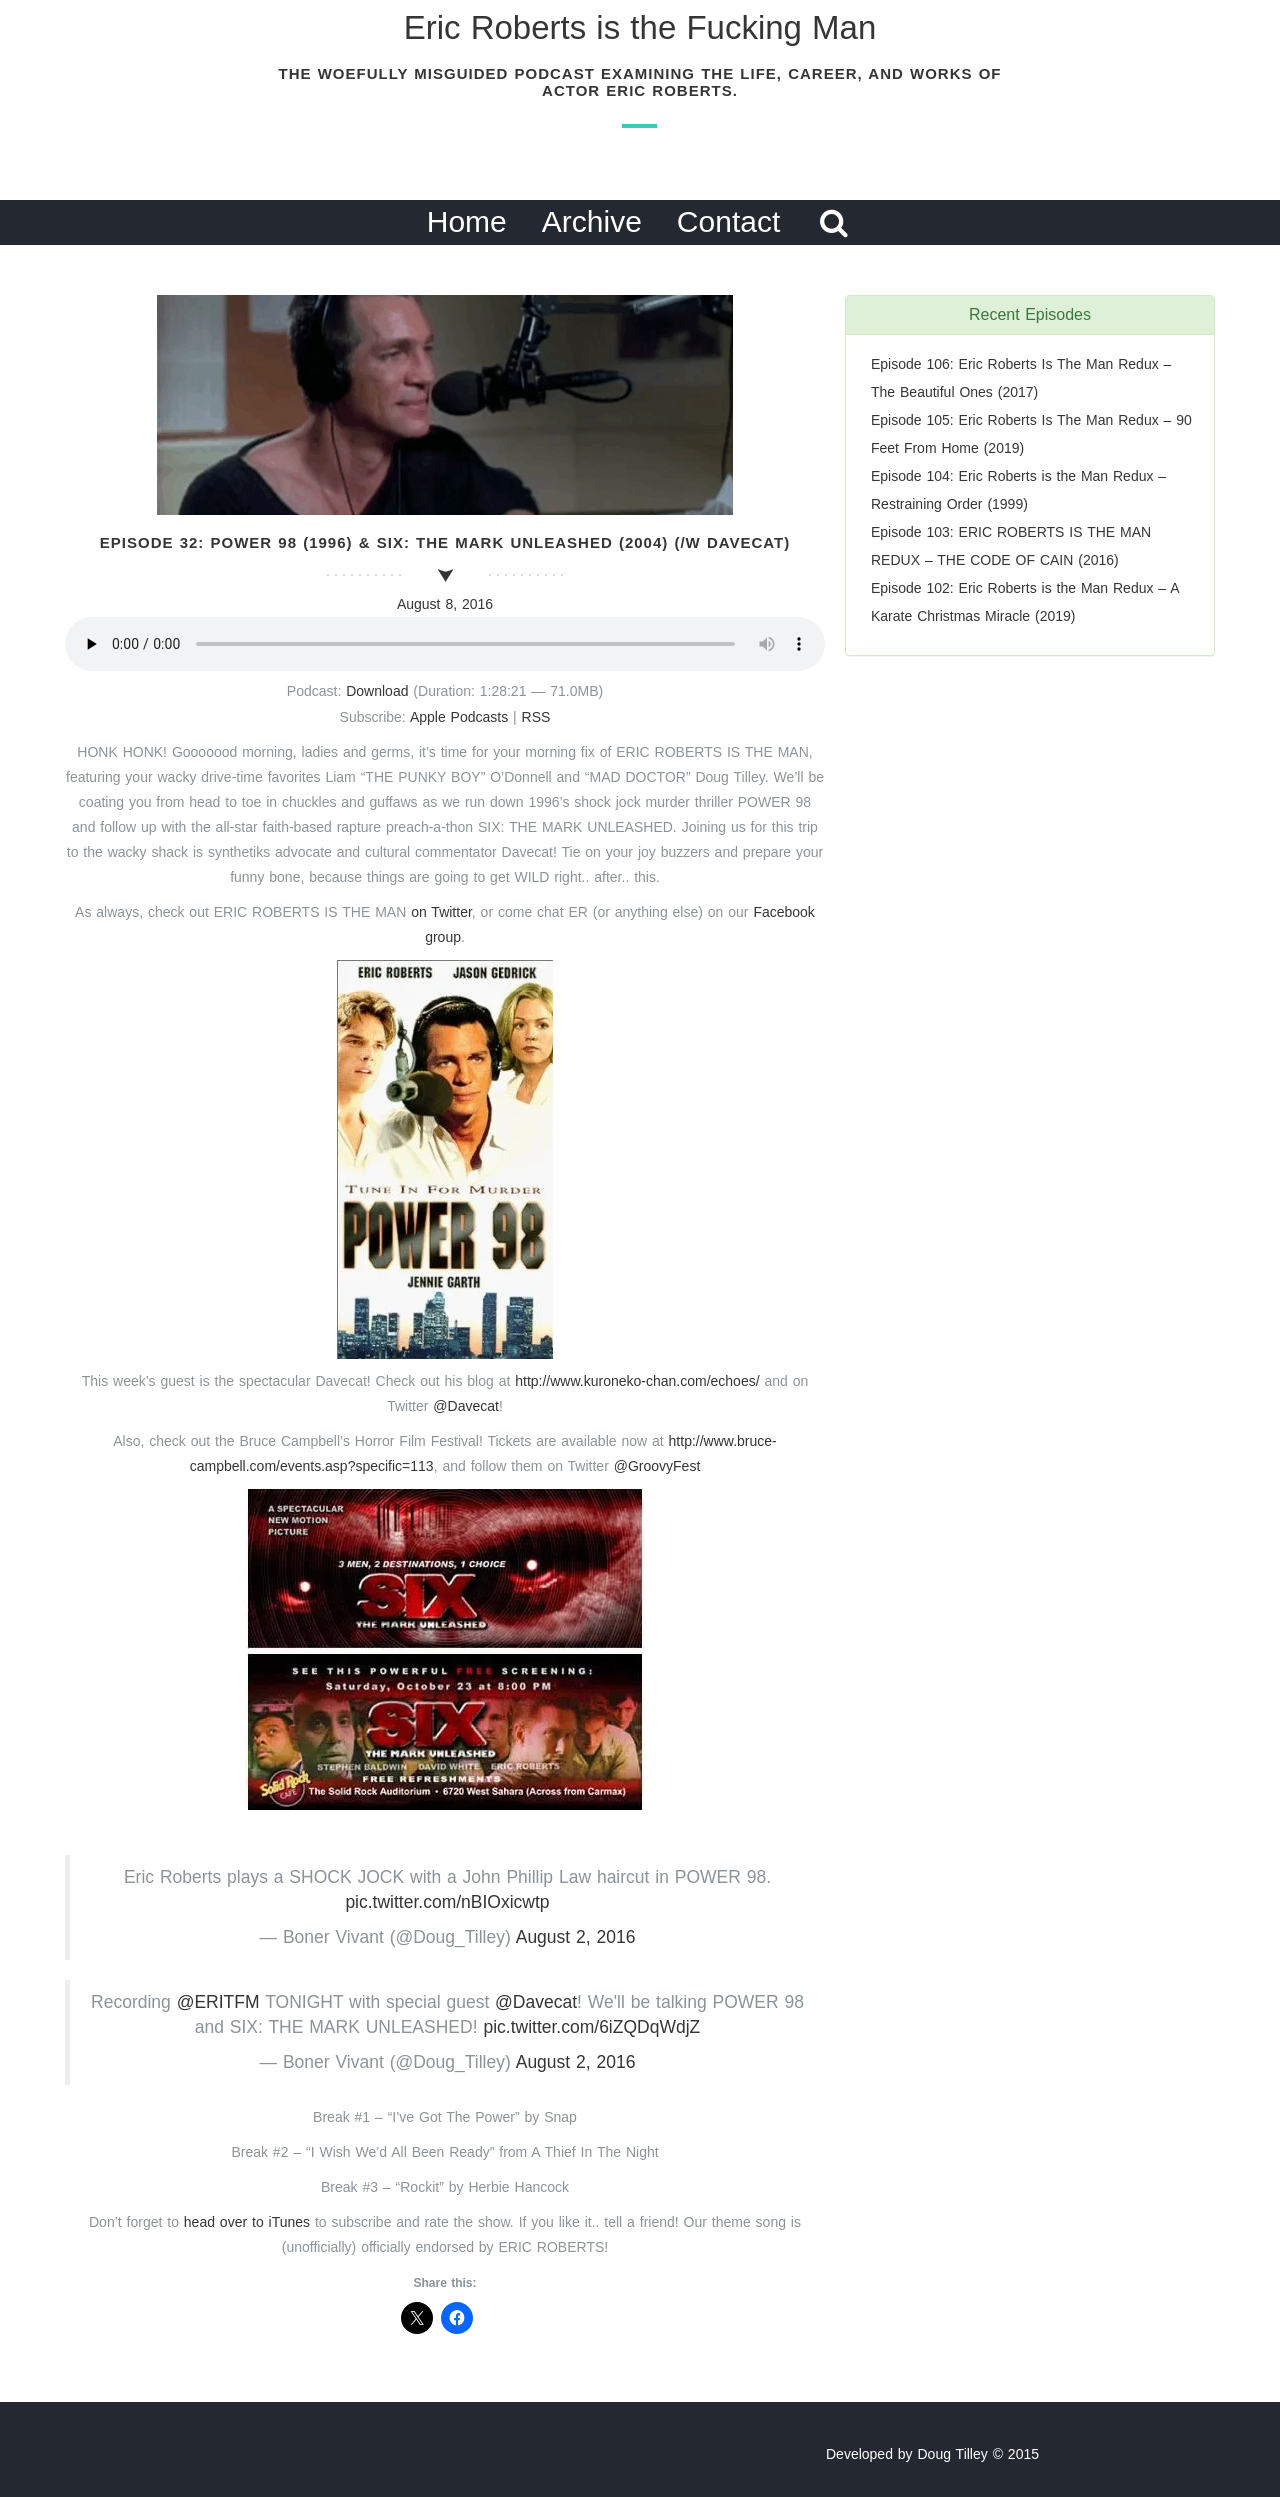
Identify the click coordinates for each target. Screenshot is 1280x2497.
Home (467, 221)
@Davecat (466, 1406)
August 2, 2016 (576, 1937)
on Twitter (441, 912)
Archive (592, 221)
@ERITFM (218, 2002)
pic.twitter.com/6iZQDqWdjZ (591, 2027)
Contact (728, 221)
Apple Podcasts (459, 717)
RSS (536, 717)
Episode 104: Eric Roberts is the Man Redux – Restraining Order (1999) (1018, 490)
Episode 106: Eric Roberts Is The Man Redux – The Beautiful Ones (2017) (1021, 378)
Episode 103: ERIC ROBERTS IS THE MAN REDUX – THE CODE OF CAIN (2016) (1011, 546)
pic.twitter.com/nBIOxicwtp (447, 1902)
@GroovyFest (657, 1466)
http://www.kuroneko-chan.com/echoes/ (639, 1381)
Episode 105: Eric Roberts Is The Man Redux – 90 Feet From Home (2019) (1031, 434)
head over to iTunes (249, 2222)
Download (377, 691)
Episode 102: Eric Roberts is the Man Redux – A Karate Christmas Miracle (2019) (1025, 602)
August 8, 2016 (445, 604)
